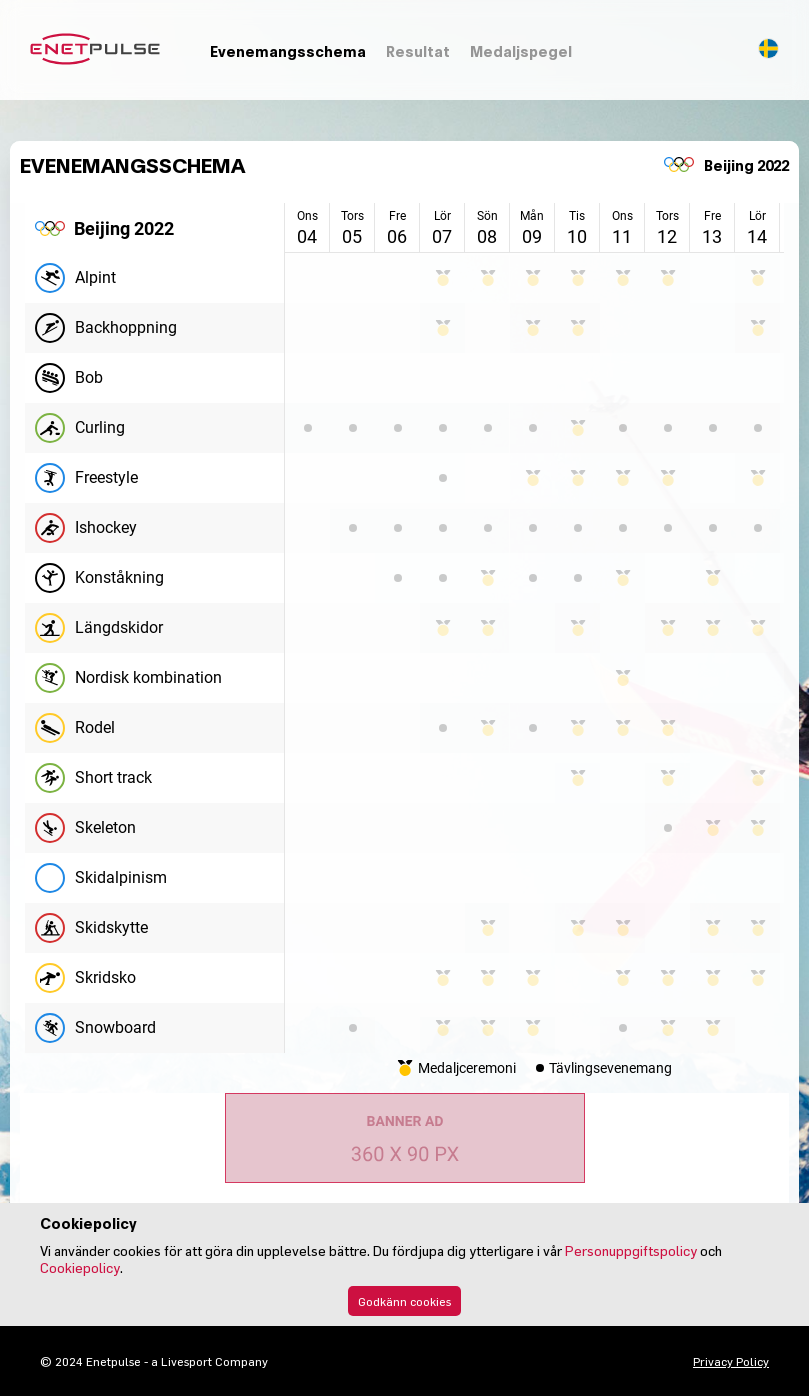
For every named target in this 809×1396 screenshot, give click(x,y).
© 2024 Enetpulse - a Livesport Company (154, 1361)
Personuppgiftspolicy (631, 1250)
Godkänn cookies (404, 1301)
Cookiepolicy (80, 1267)
